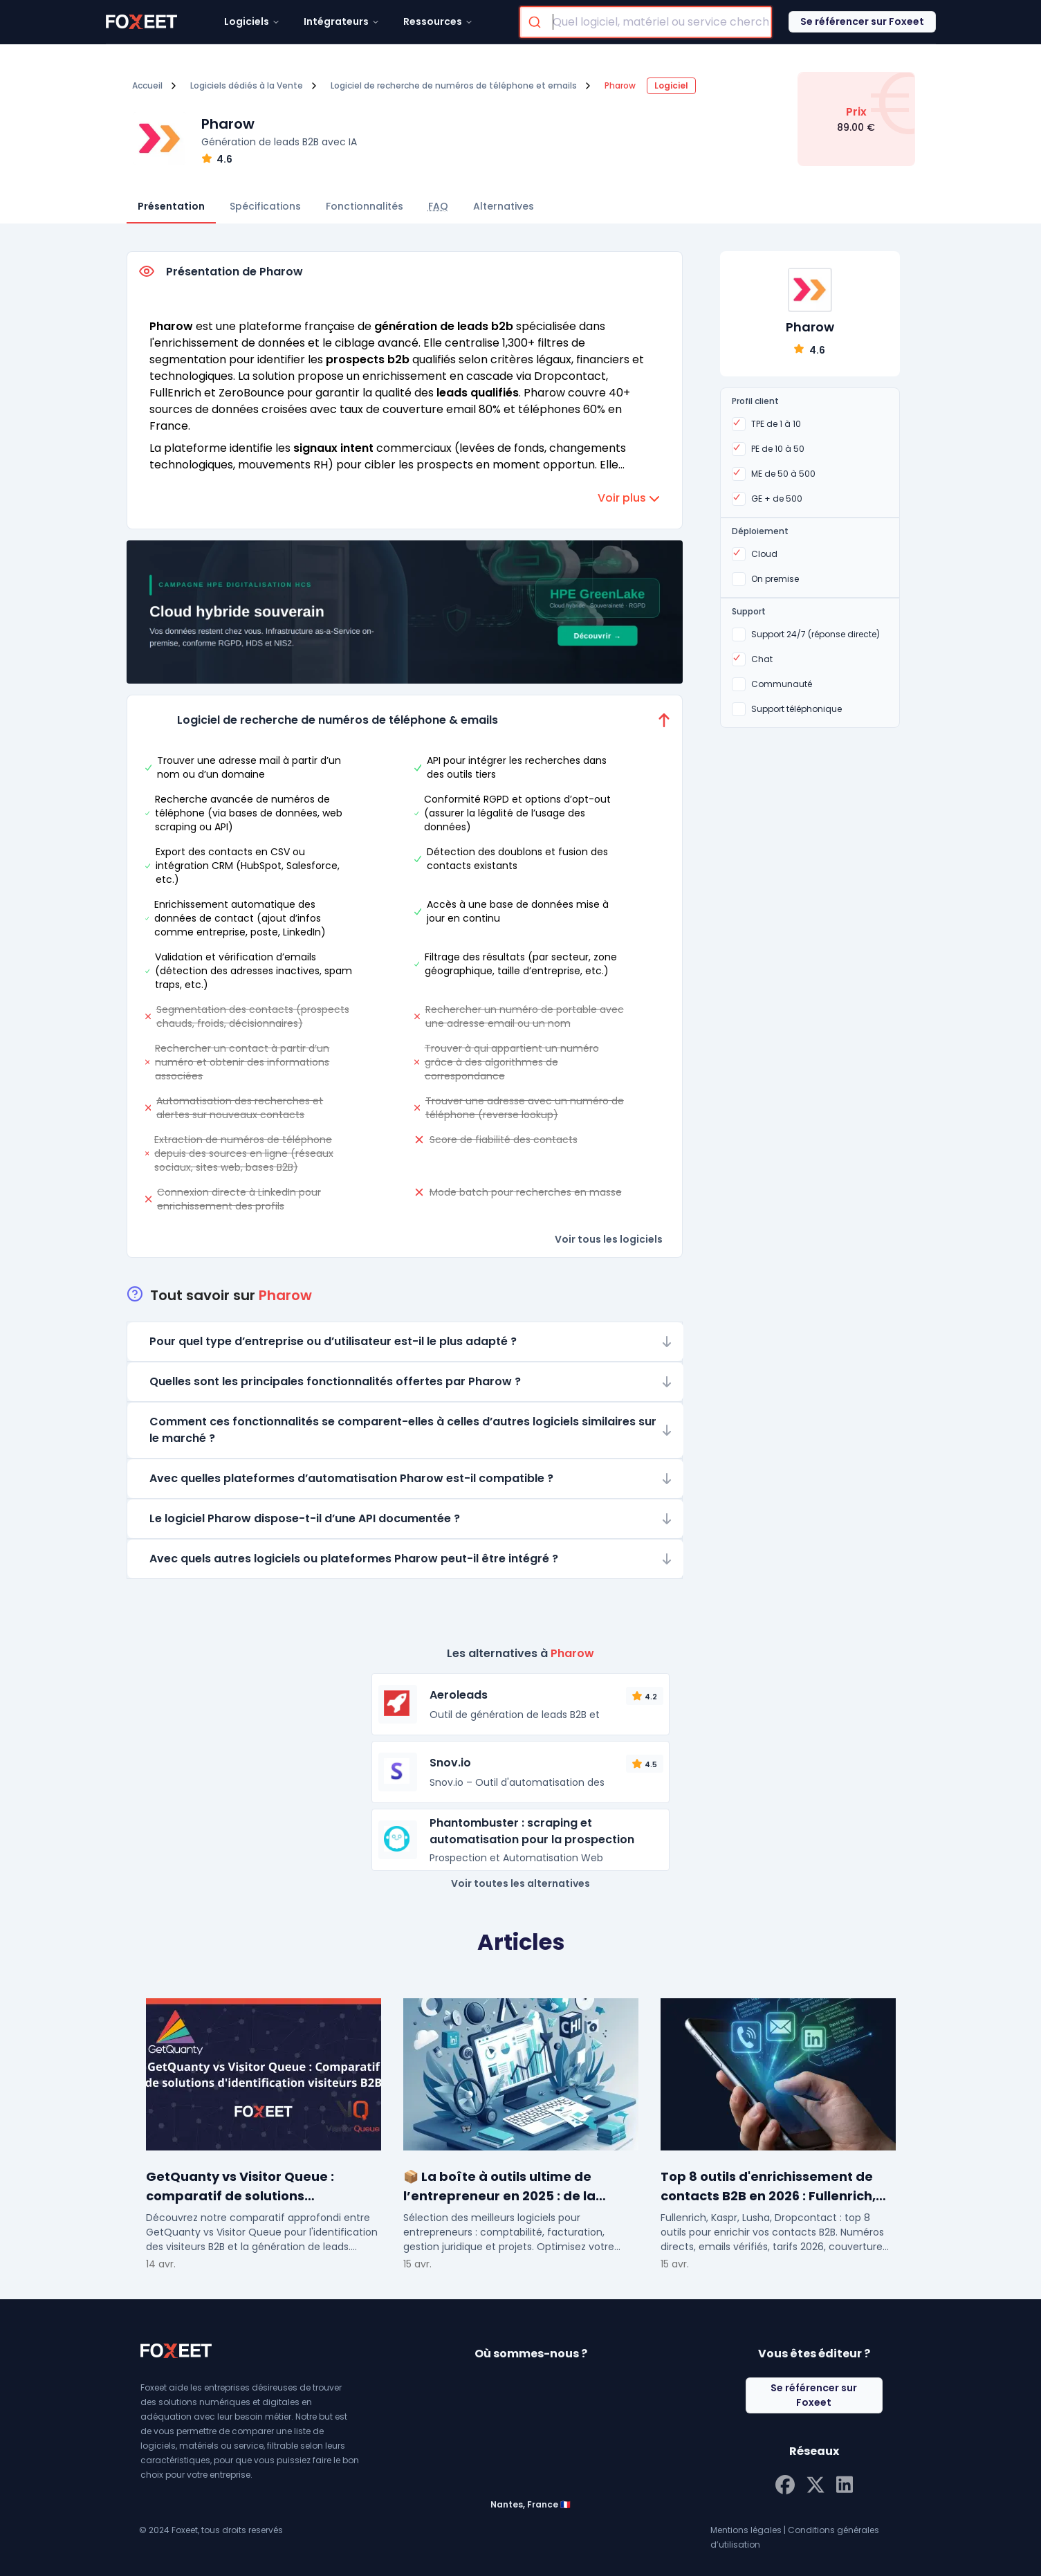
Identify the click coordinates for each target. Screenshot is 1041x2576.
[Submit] (536, 22)
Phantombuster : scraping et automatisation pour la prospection (532, 1831)
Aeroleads (459, 1695)
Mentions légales (746, 2530)
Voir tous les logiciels (609, 1239)
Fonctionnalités (364, 206)
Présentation (171, 206)
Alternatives (503, 206)
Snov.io (450, 1763)
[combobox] (645, 22)
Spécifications (265, 206)
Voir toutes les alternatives (520, 1883)
